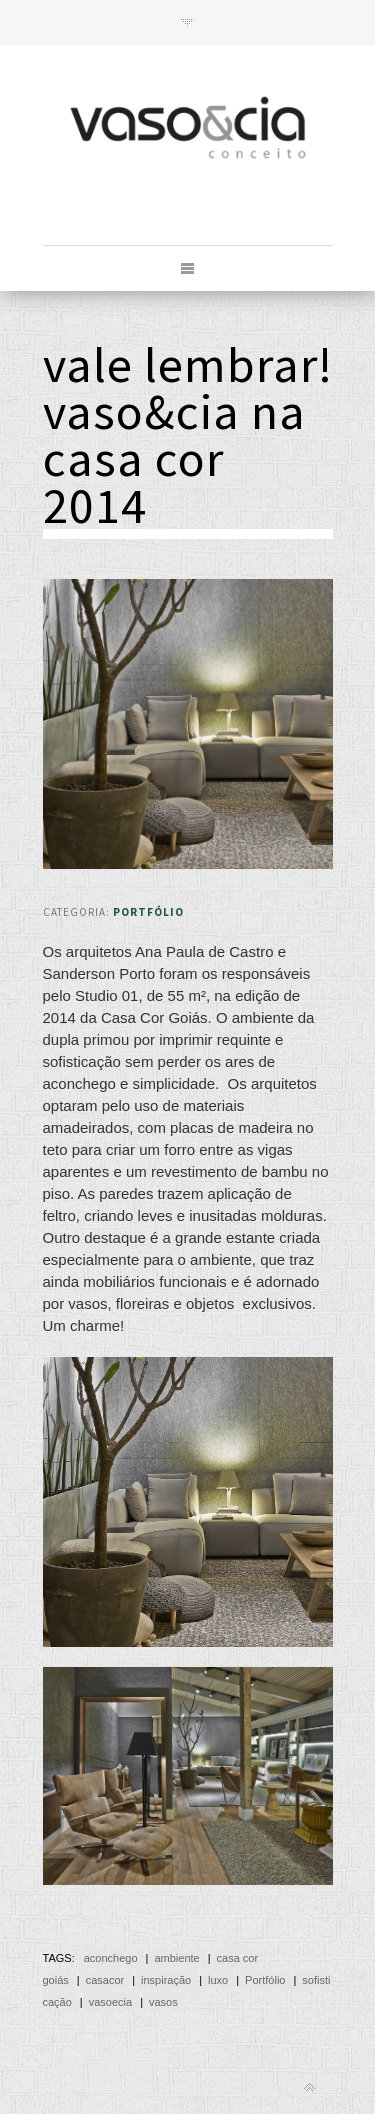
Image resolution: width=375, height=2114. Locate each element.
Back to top (309, 2087)
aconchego (111, 1958)
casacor (105, 1980)
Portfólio (148, 912)
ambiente (176, 1958)
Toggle (187, 22)
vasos (163, 2002)
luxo (218, 1980)
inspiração (166, 1980)
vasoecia (110, 2002)
